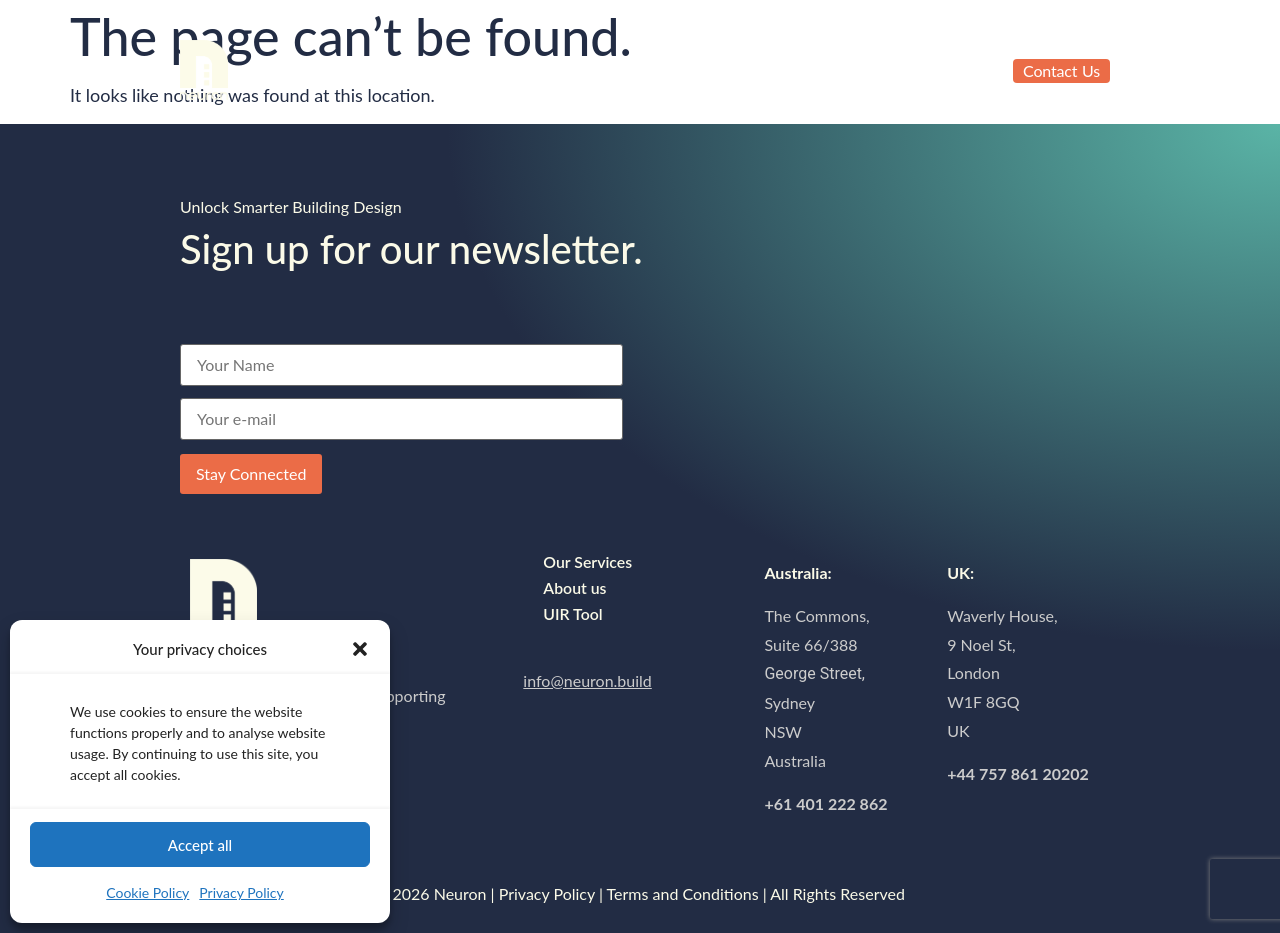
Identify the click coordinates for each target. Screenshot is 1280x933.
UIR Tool (543, 62)
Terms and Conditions (683, 893)
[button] (360, 649)
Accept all (200, 845)
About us (429, 62)
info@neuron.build (587, 680)
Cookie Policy (147, 892)
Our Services (301, 62)
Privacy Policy (241, 892)
